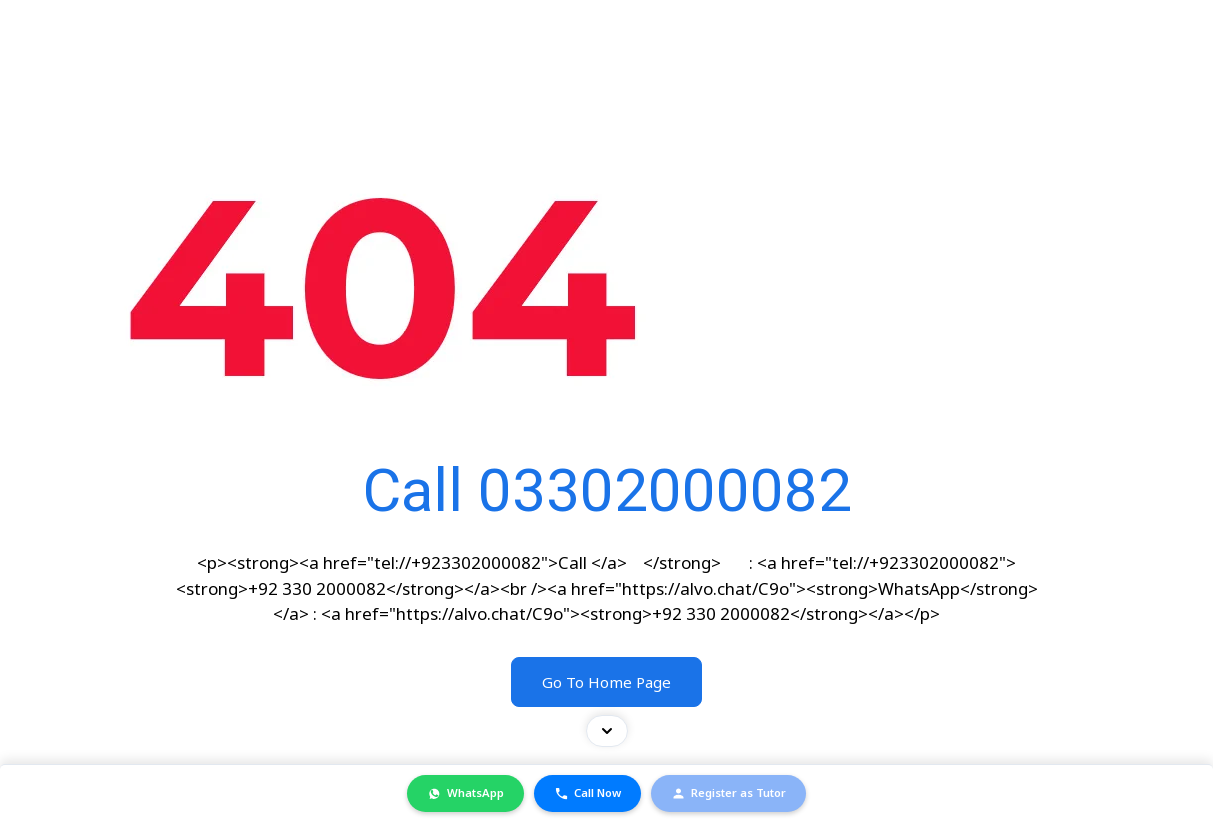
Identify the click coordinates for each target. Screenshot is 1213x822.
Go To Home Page (606, 682)
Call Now (587, 793)
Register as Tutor (728, 793)
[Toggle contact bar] (607, 731)
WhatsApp (465, 793)
